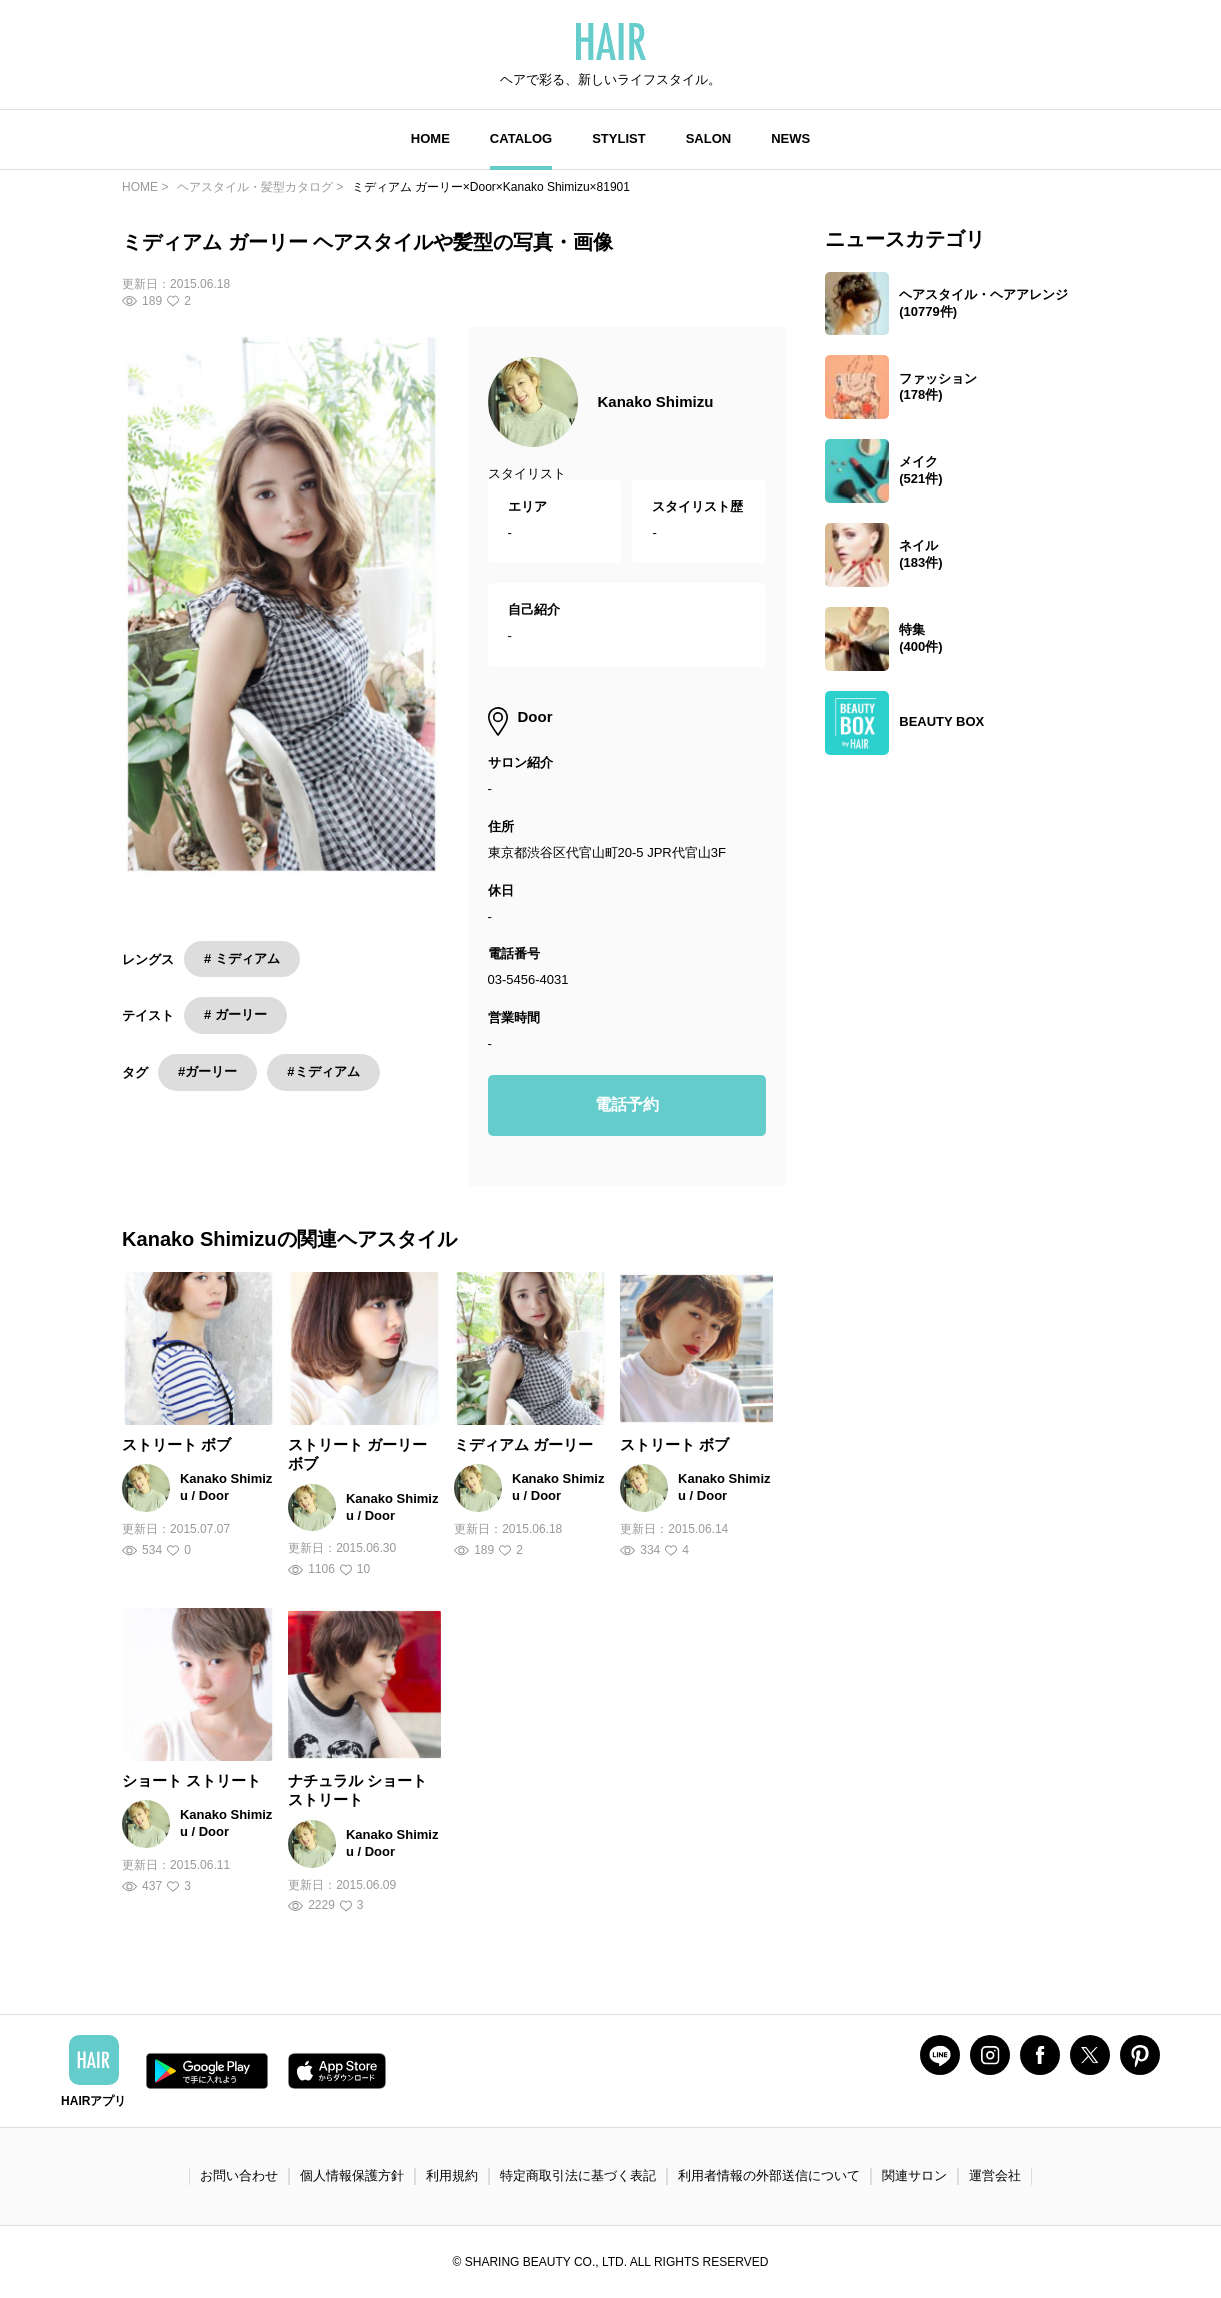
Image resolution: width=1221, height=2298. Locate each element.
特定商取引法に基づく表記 (578, 2175)
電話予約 (627, 1104)
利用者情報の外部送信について (769, 2175)
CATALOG (521, 138)
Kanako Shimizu (656, 401)
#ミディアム (323, 1071)
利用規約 (452, 2175)
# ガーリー (235, 1014)
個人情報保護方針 (352, 2175)
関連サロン (914, 2175)
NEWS (790, 138)
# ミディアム (242, 958)
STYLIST (618, 138)
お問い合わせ (239, 2175)
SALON (709, 138)
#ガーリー (207, 1071)
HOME (430, 138)
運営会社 (995, 2175)
